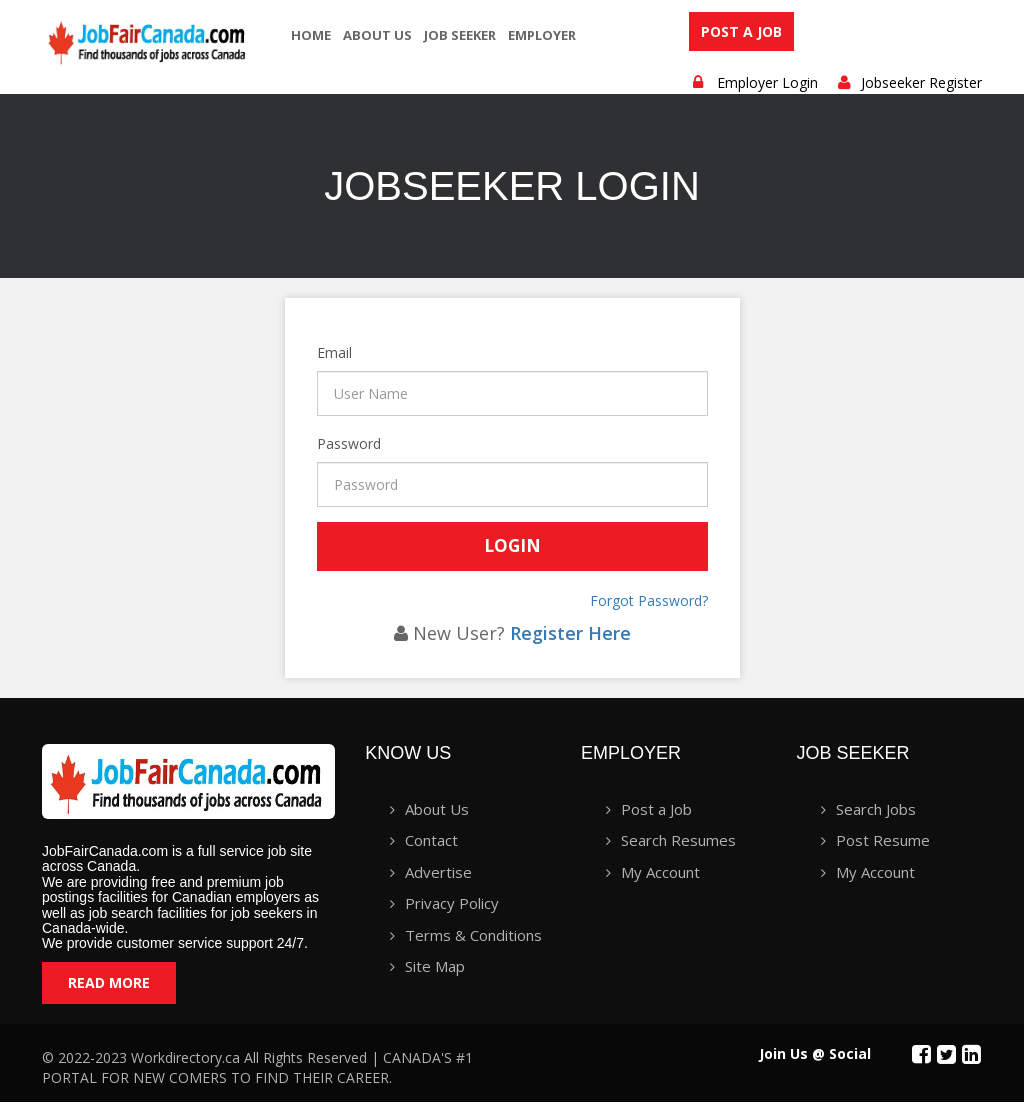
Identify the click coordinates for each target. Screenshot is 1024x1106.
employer (542, 35)
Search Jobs (876, 814)
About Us (377, 35)
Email (319, 357)
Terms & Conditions (473, 939)
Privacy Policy (452, 908)
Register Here (570, 637)
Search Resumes (678, 845)
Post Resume (883, 845)
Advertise (438, 876)
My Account (660, 876)
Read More (109, 986)
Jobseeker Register (921, 87)
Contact (431, 845)
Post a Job (741, 33)
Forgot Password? (649, 604)
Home (311, 35)
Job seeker (460, 35)
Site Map (435, 971)
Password (319, 448)
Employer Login (767, 87)
